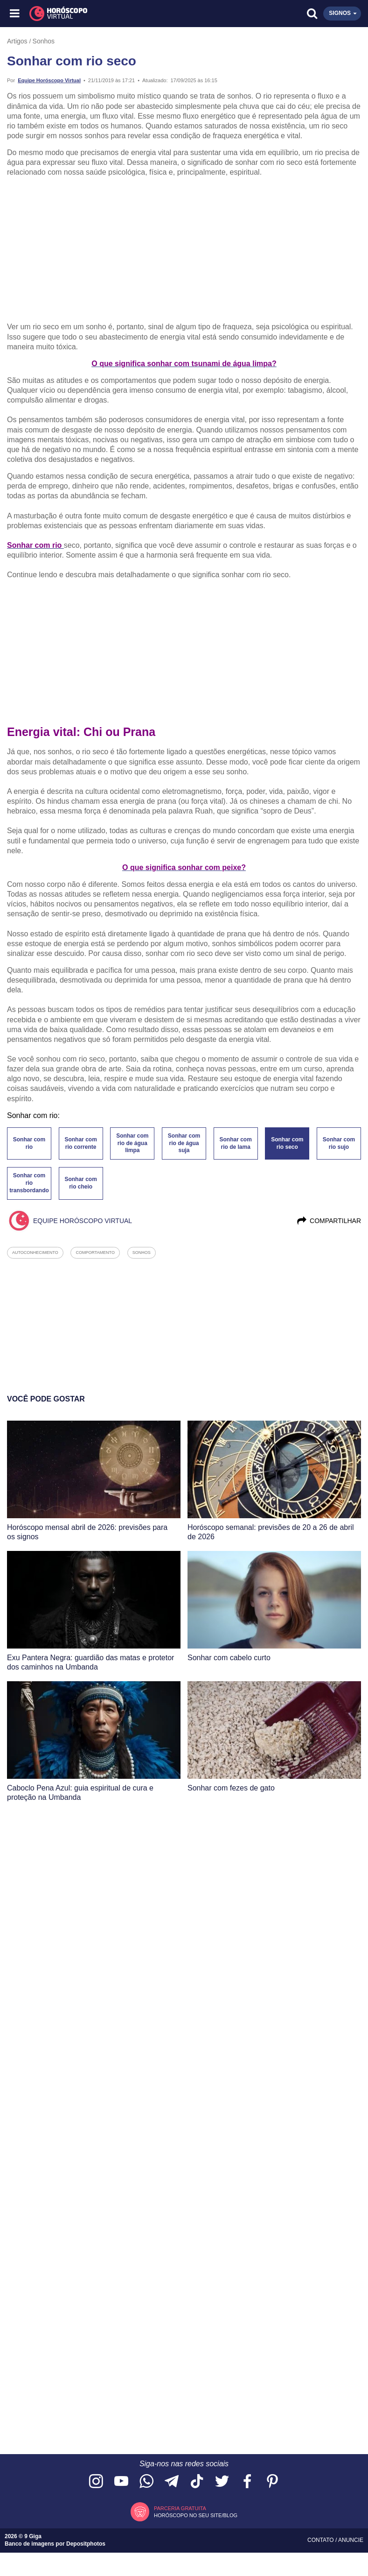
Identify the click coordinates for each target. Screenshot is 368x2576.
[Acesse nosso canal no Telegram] (172, 2482)
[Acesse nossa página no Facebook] (247, 2482)
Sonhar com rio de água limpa (132, 1143)
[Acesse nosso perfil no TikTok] (197, 2482)
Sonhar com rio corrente (80, 1143)
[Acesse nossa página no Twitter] (222, 2482)
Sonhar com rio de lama (235, 1143)
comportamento (95, 1252)
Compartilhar (328, 1220)
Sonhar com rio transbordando (29, 1183)
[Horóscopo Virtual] (100, 13)
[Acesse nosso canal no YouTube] (121, 2482)
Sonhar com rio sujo (339, 1143)
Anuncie (350, 2540)
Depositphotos (85, 2544)
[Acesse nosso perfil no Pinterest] (272, 2482)
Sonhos (44, 41)
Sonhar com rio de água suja (184, 1143)
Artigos (17, 41)
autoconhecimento (35, 1252)
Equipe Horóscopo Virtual (49, 80)
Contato (321, 2540)
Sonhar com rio (29, 1143)
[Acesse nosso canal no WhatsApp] (146, 2482)
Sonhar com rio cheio (80, 1183)
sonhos (141, 1252)
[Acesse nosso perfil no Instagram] (96, 2482)
